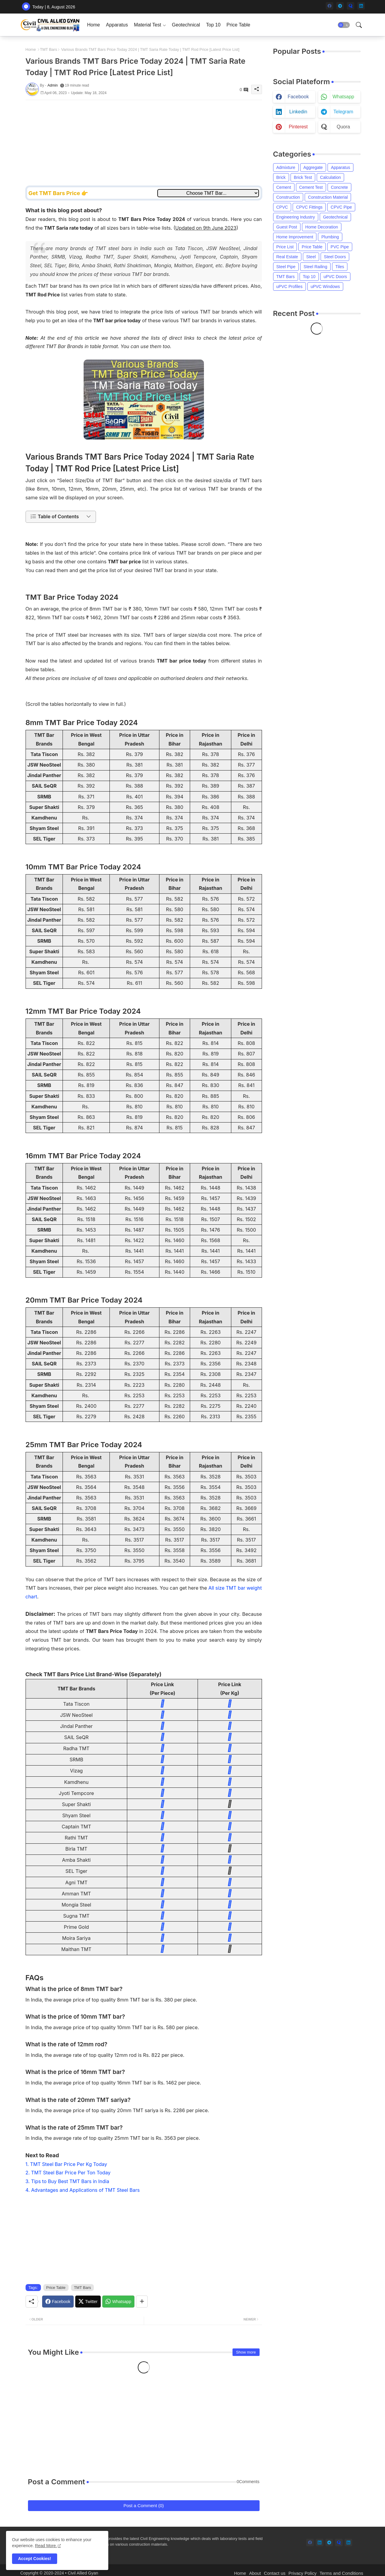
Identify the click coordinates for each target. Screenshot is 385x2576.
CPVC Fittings (309, 207)
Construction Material (328, 197)
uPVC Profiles (289, 286)
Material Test (147, 24)
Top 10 (213, 24)
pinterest (298, 126)
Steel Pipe (286, 266)
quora (343, 126)
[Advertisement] (144, 142)
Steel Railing (315, 266)
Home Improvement (294, 236)
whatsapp (343, 96)
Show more (246, 2352)
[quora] (350, 6)
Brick (281, 177)
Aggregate (313, 167)
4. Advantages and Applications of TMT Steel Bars (83, 2190)
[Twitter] (88, 2302)
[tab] (93, 25)
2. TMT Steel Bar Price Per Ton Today (68, 2173)
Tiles (339, 266)
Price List (285, 246)
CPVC (282, 207)
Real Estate (287, 256)
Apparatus (117, 24)
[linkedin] (361, 6)
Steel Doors (335, 256)
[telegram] (340, 6)
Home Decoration (321, 227)
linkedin (298, 111)
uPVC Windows (325, 286)
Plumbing (330, 236)
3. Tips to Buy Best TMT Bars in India (67, 2181)
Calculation (330, 177)
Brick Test (303, 177)
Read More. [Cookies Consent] (46, 2545)
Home (93, 24)
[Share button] (142, 2302)
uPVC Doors (335, 276)
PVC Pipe (340, 246)
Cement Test (311, 187)
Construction (288, 197)
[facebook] (329, 6)
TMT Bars (48, 49)
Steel (311, 256)
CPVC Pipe (341, 207)
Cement (283, 187)
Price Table (238, 24)
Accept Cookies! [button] (34, 2558)
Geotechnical (186, 24)
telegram (343, 111)
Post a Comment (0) (143, 2505)
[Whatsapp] (118, 2302)
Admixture (285, 167)
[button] (344, 25)
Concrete (339, 187)
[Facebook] (58, 2302)
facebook (298, 96)
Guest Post (286, 227)
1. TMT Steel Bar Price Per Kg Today (66, 2164)
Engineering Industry (295, 217)
